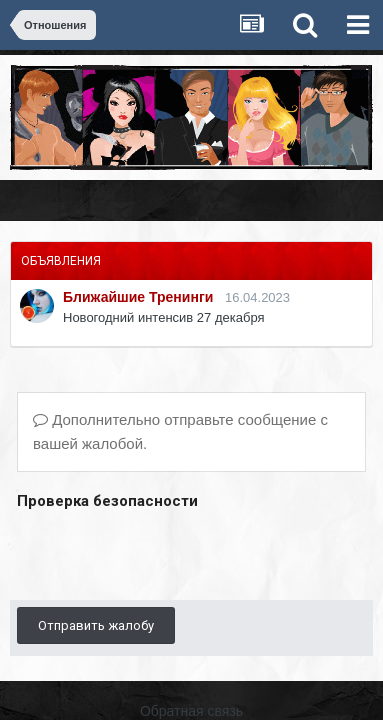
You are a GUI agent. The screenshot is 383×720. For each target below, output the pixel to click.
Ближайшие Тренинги (138, 297)
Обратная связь (191, 711)
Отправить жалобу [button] (96, 625)
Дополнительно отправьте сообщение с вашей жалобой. (180, 431)
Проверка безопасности (107, 501)
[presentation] (169, 554)
